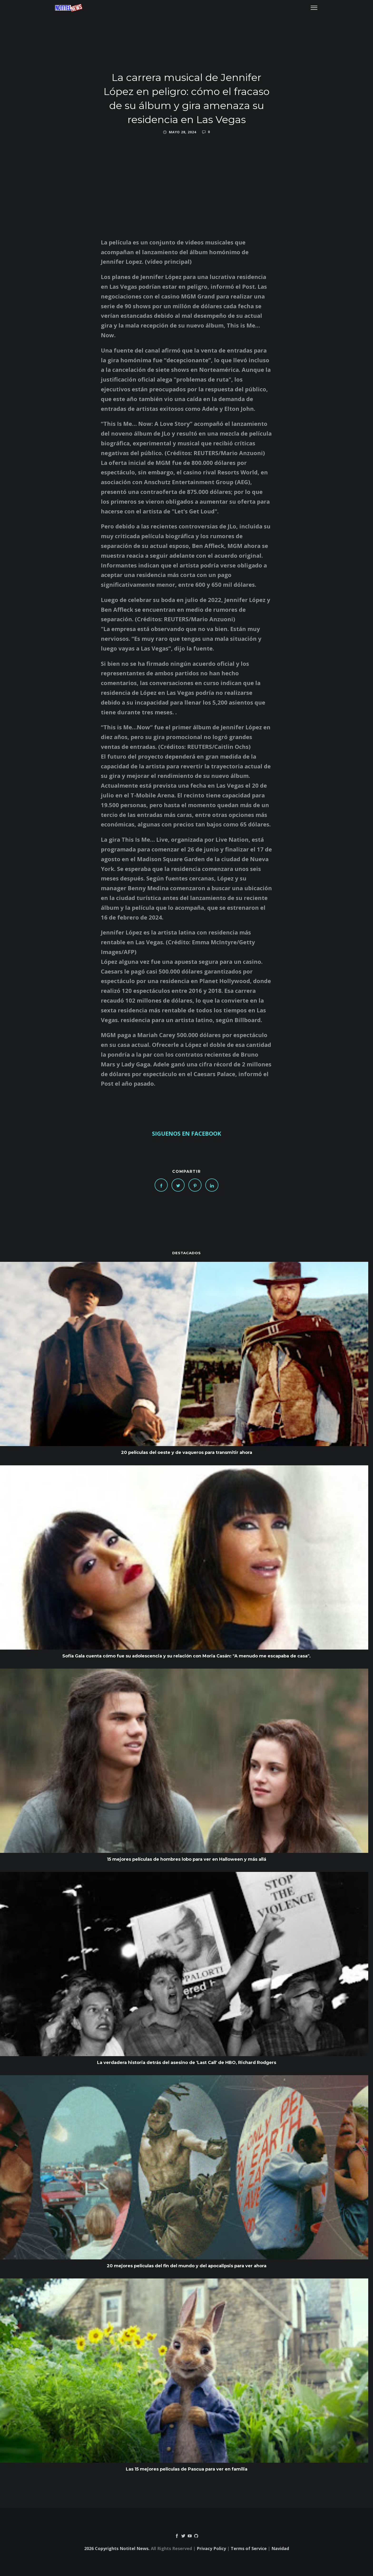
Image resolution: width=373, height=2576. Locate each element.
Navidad (280, 2548)
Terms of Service (249, 2548)
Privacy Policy (211, 2548)
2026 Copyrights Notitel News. (117, 2548)
